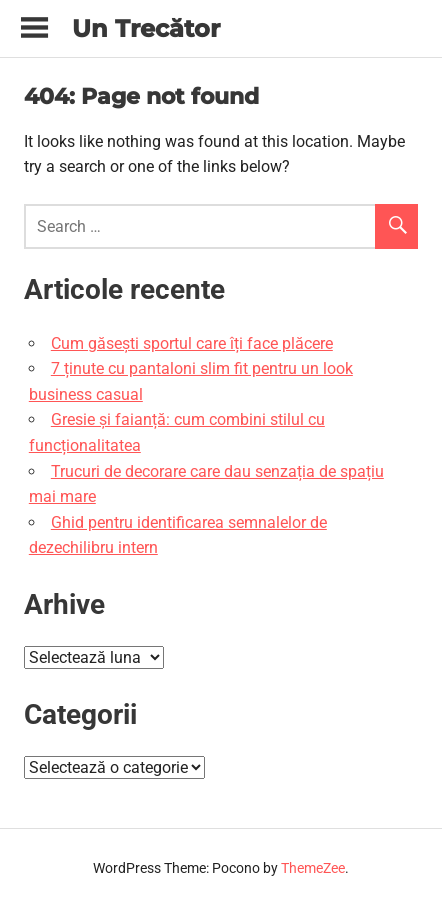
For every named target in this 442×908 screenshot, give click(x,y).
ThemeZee (313, 868)
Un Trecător (146, 28)
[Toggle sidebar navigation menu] (34, 28)
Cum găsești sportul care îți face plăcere (192, 343)
